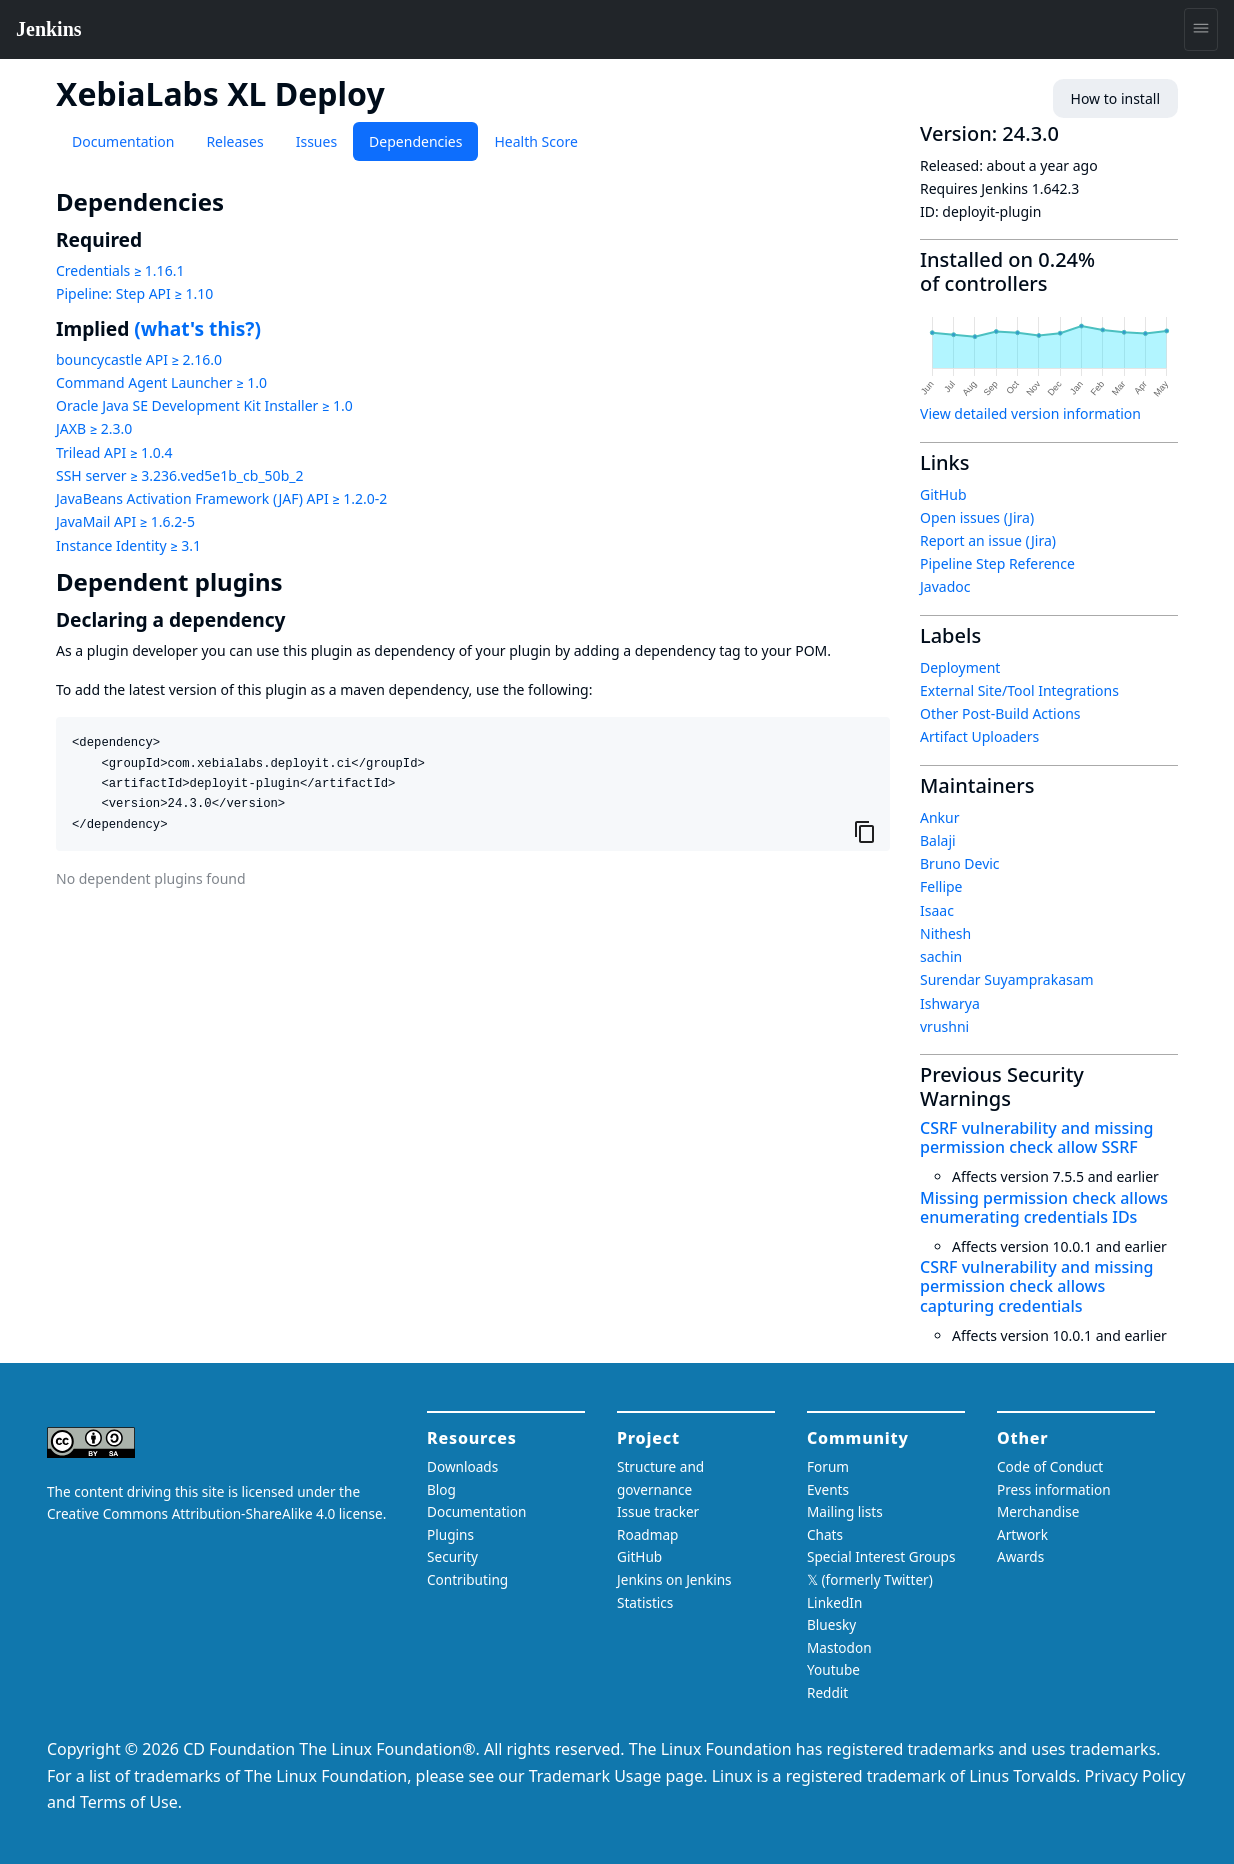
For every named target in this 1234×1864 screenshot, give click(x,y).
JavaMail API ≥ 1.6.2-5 (125, 521)
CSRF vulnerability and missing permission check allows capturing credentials (1036, 1286)
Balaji (938, 840)
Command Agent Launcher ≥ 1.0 (161, 382)
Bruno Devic (960, 863)
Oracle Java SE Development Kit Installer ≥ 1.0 (204, 405)
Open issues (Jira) (977, 517)
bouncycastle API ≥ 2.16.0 (139, 359)
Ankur (940, 817)
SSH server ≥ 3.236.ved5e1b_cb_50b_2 (179, 475)
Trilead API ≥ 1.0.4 (114, 452)
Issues (316, 141)
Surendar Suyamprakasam (1007, 979)
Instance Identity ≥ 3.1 (128, 545)
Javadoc (945, 586)
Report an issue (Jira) (988, 540)
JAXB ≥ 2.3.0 (94, 428)
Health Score (535, 141)
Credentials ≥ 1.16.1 (120, 270)
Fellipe (941, 886)
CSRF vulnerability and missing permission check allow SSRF (1036, 1137)
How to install (1115, 98)
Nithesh (945, 933)
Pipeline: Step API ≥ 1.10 (134, 293)
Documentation (123, 141)
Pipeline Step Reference (997, 563)
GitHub (943, 494)
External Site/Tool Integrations (1019, 690)
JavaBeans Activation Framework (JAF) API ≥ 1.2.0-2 (221, 498)
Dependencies (415, 141)
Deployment (960, 667)
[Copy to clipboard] (865, 831)
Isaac (937, 910)
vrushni (944, 1026)
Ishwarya (950, 1003)
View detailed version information (1030, 413)
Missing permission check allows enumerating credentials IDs (1044, 1207)
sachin (941, 956)
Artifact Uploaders (979, 736)
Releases (234, 141)
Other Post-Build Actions (1000, 713)
